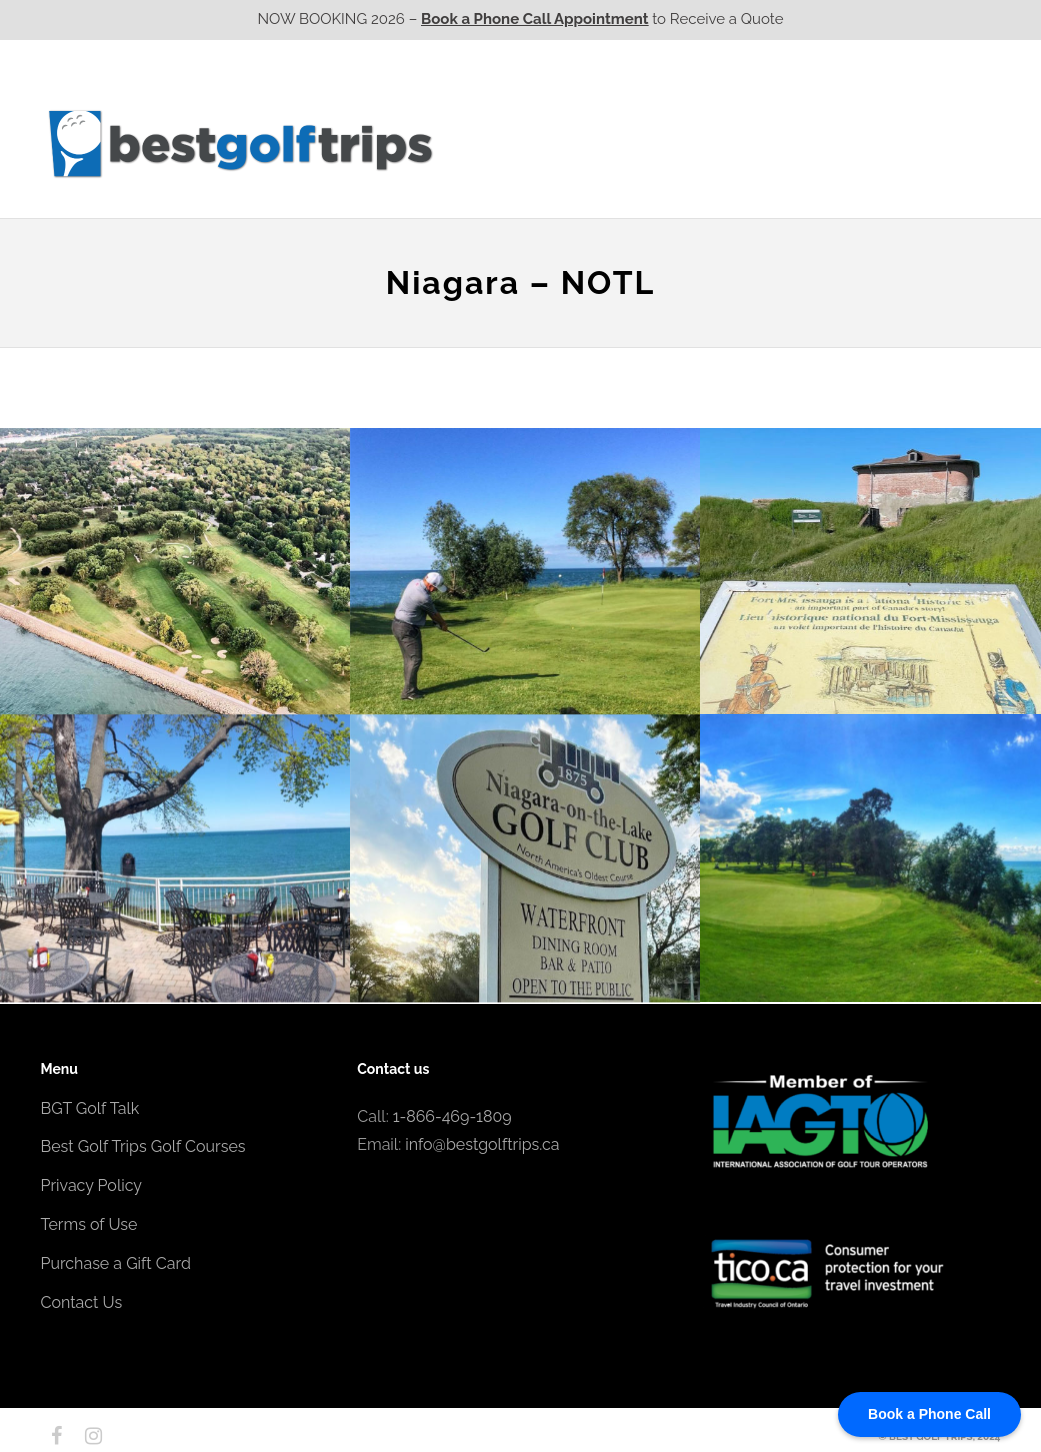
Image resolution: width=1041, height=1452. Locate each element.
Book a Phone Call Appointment (534, 19)
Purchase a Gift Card (116, 1263)
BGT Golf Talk (90, 1108)
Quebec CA (728, 143)
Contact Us (948, 143)
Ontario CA (615, 143)
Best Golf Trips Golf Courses (143, 1146)
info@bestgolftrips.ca (482, 1144)
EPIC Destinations (926, 103)
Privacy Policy (92, 1185)
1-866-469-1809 (452, 1116)
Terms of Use (89, 1224)
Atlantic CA (843, 143)
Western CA (500, 143)
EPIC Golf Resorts (789, 103)
